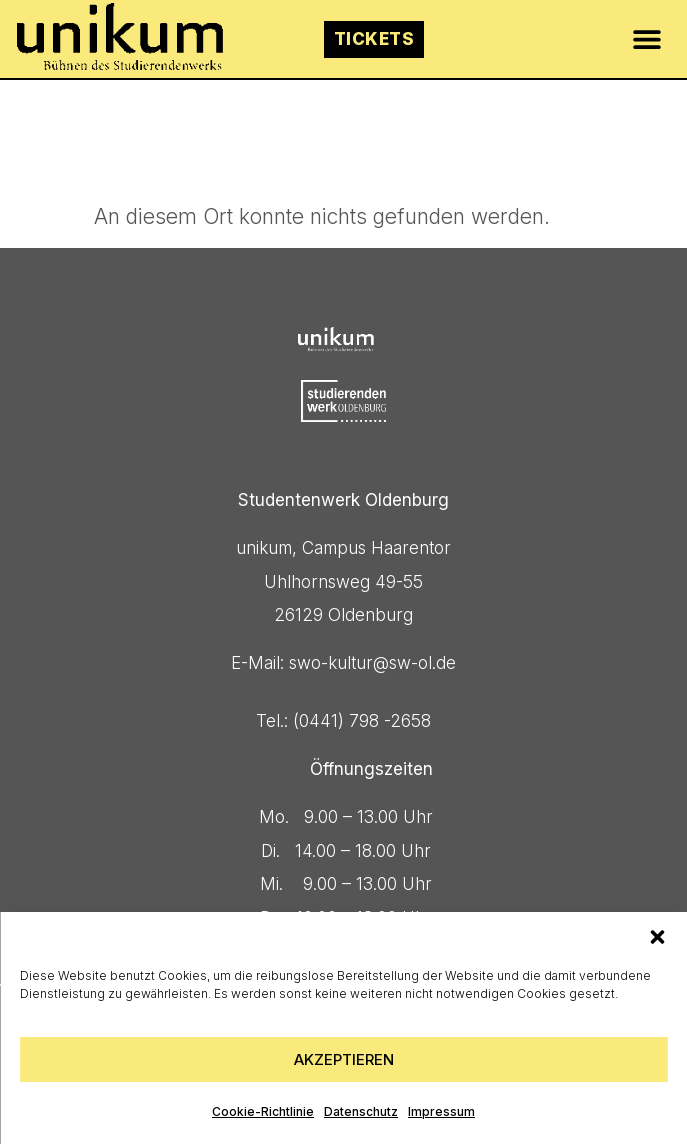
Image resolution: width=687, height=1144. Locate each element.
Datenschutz (361, 1111)
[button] (657, 937)
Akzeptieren (344, 1059)
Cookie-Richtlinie (263, 1111)
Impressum (441, 1111)
